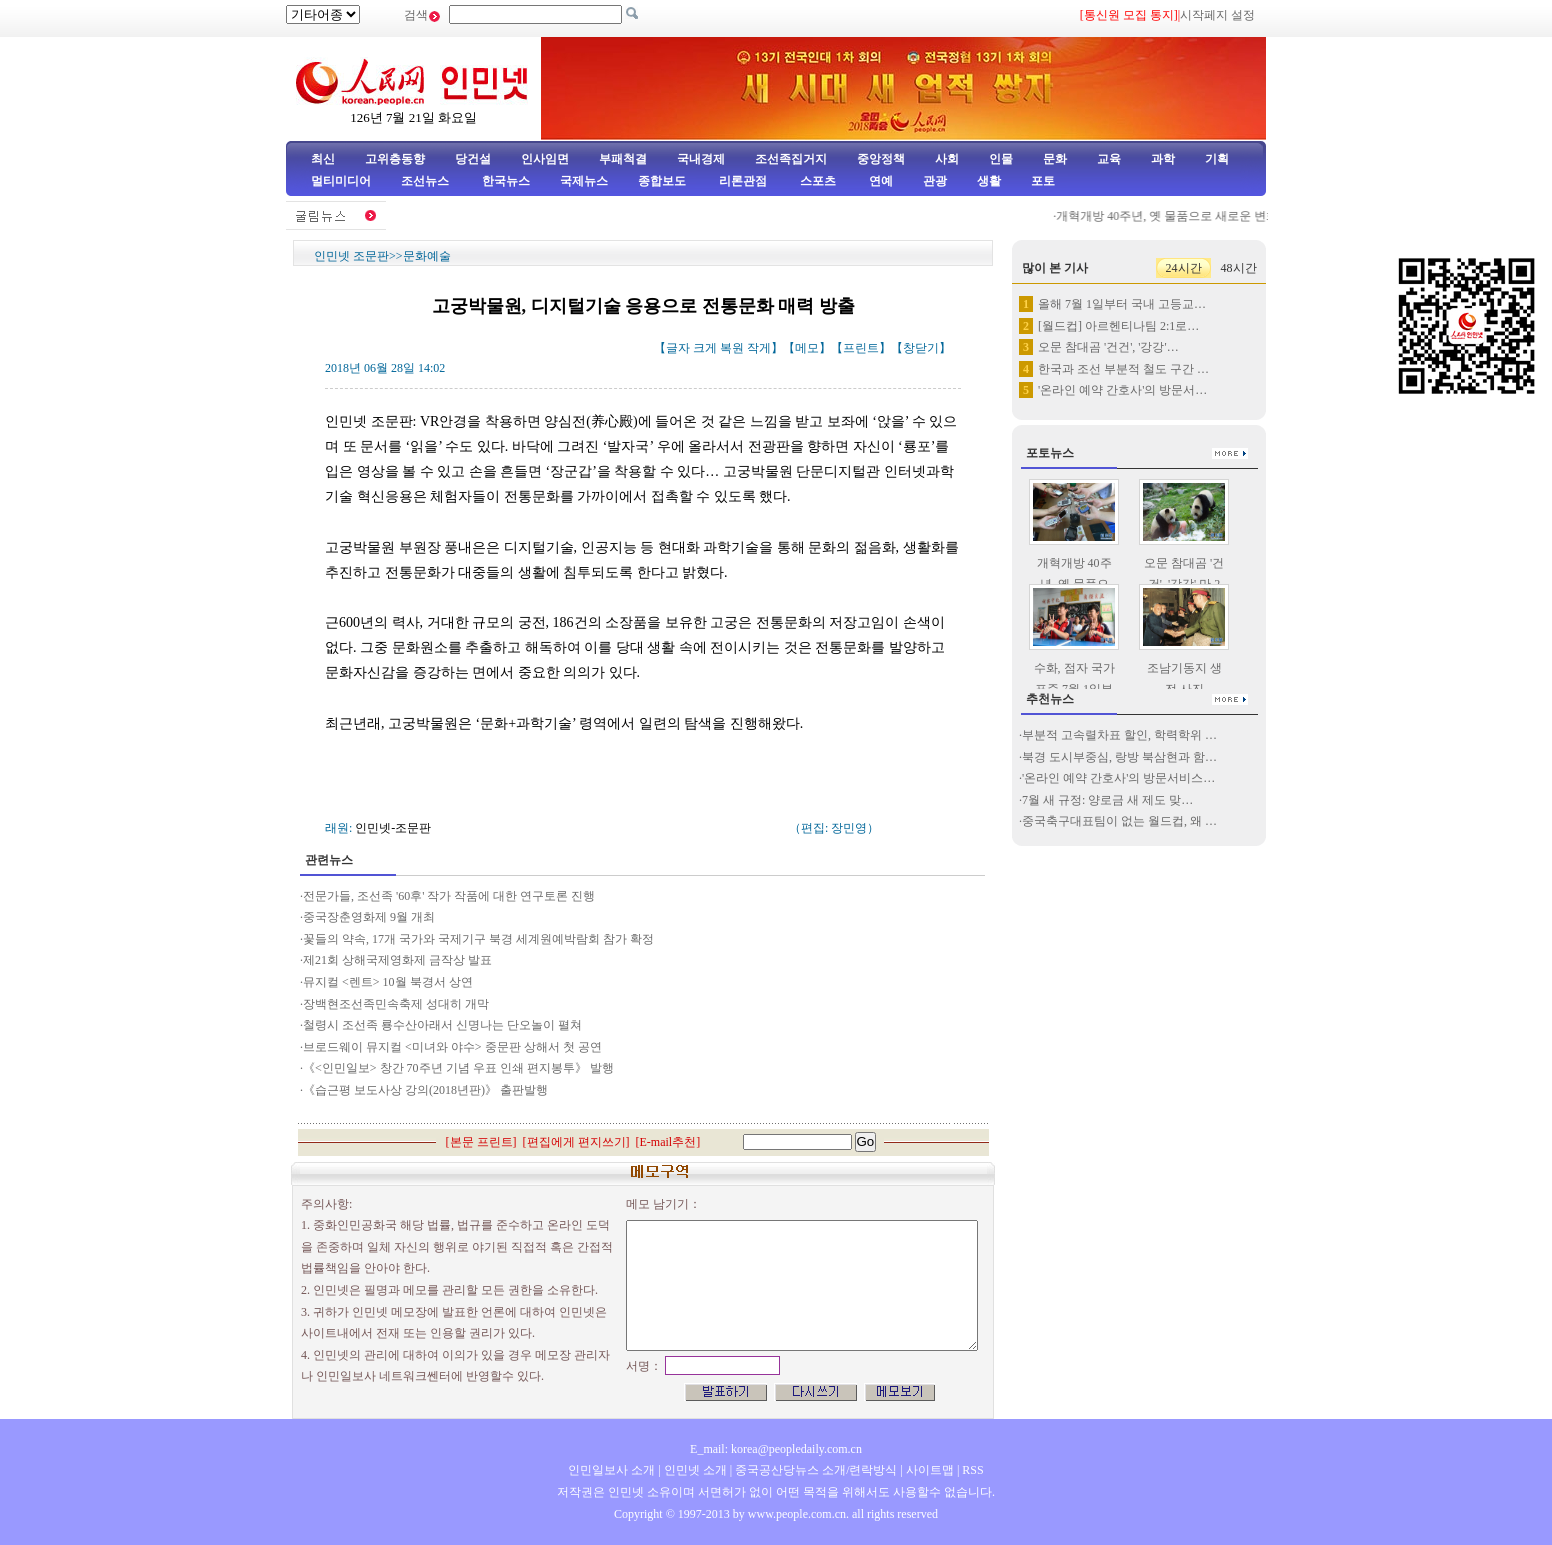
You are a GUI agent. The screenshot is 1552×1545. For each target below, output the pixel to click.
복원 (732, 348)
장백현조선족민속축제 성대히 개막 (396, 1004)
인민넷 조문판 (351, 256)
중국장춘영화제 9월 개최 (369, 917)
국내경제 (701, 159)
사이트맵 (930, 1470)
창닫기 (921, 348)
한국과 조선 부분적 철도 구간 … (1123, 369)
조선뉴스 (426, 181)
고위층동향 (395, 159)
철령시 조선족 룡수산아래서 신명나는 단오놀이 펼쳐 (442, 1025)
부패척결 (623, 159)
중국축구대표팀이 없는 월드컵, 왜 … (1119, 821)
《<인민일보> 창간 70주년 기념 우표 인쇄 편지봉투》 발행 (458, 1068)
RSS (972, 1470)
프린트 (861, 348)
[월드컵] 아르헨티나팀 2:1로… (1118, 326)
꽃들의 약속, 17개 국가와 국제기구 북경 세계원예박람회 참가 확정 (481, 939)
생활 (989, 181)
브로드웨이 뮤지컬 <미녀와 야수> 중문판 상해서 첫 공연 (452, 1047)
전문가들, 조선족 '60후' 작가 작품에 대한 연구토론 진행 (449, 896)
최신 (323, 159)
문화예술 (427, 256)
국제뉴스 (584, 181)
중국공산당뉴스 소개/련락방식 (816, 1470)
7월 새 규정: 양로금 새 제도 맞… (1107, 800)
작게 (759, 348)
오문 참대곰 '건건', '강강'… (1108, 347)
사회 (947, 159)
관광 (935, 181)
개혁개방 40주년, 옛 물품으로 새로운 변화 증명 (1186, 216)
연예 (879, 181)
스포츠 (816, 181)
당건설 (473, 159)
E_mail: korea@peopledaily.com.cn (776, 1449)
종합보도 (662, 181)
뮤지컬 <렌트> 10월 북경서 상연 (388, 982)
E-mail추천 (668, 1142)
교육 (1109, 159)
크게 (705, 348)
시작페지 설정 (1217, 15)
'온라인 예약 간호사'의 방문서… (1122, 390)
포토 (1043, 181)
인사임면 (545, 159)
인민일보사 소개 (611, 1470)
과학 (1163, 159)
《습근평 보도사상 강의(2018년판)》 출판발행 (425, 1090)
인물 (1001, 159)
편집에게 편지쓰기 (576, 1142)
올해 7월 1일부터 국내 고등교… (1122, 304)
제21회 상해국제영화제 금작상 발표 (397, 960)
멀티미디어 (341, 181)
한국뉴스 (506, 181)
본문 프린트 (481, 1142)
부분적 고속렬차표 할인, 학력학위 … (1119, 735)
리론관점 (743, 181)
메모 (807, 348)
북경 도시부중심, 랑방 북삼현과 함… (1119, 757)
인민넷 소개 (694, 1470)
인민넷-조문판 (393, 828)
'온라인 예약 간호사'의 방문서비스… (1118, 778)
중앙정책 (881, 159)
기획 (1217, 159)
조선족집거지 (791, 159)
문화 (1055, 159)
